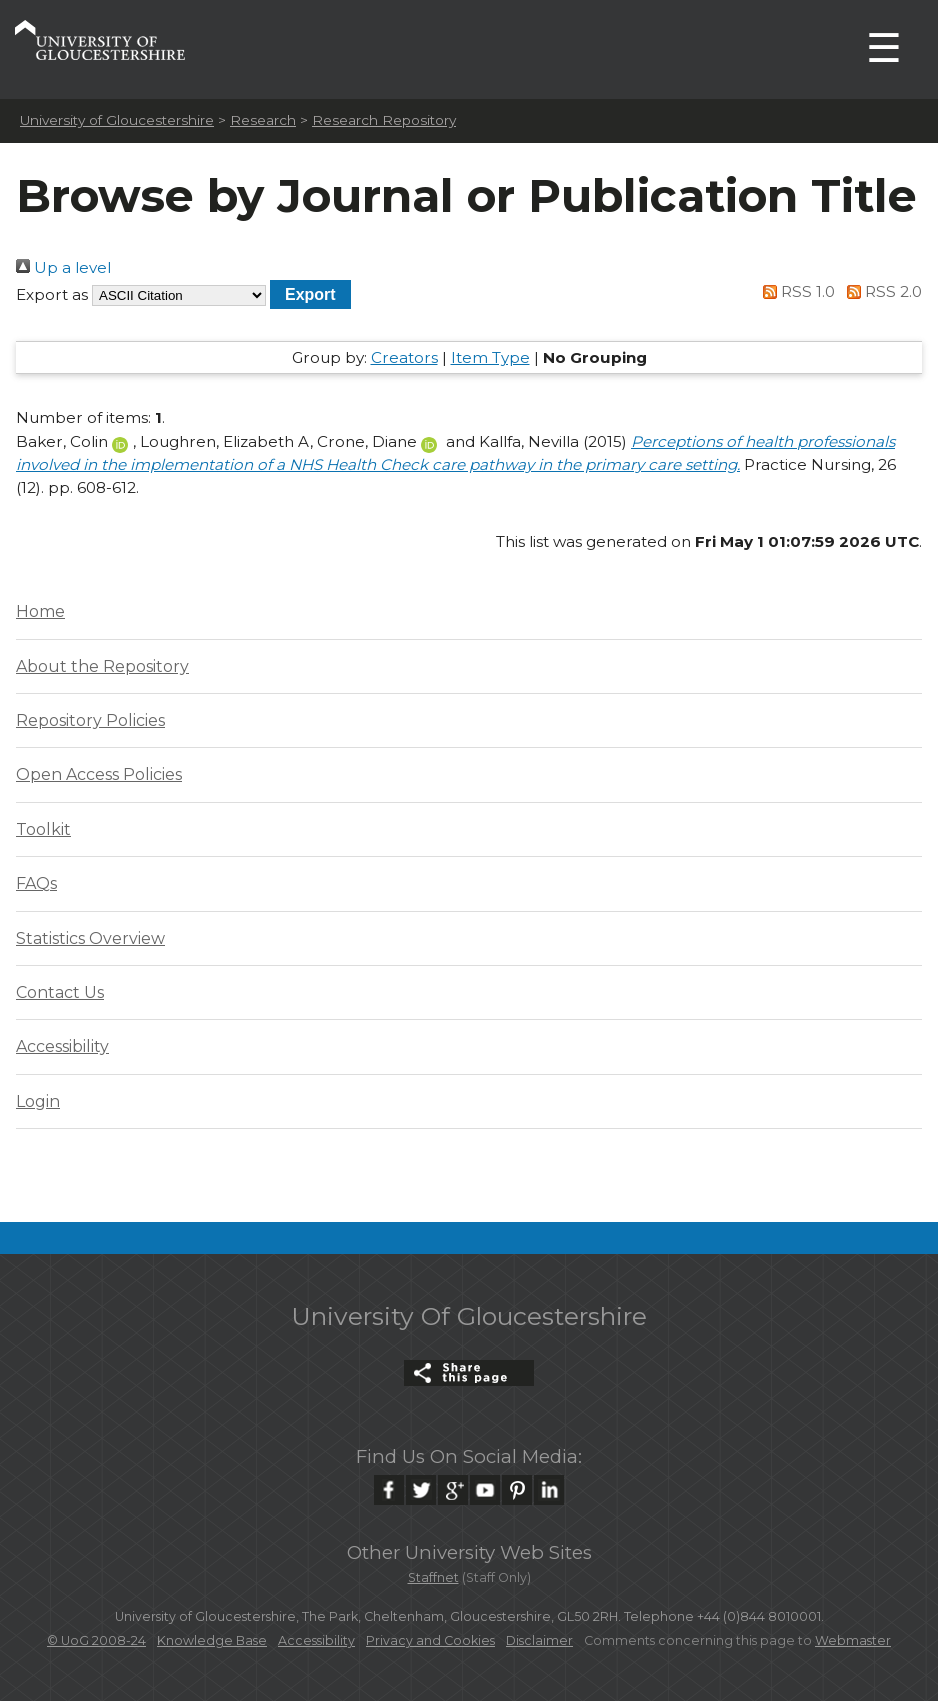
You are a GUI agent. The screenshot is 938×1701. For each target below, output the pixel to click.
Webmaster (853, 1640)
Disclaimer (539, 1640)
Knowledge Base (212, 1640)
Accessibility (62, 1046)
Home (40, 611)
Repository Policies (90, 720)
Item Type (490, 357)
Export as (52, 294)
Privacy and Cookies (430, 1640)
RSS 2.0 (880, 291)
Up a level (63, 267)
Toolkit (43, 829)
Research (263, 120)
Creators (404, 357)
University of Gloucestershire (117, 120)
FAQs (36, 883)
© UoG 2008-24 (96, 1640)
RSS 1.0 (796, 291)
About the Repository (102, 666)
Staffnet (433, 1577)
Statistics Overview (90, 938)
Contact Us (60, 992)
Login (38, 1101)
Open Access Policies (99, 774)
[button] (310, 294)
